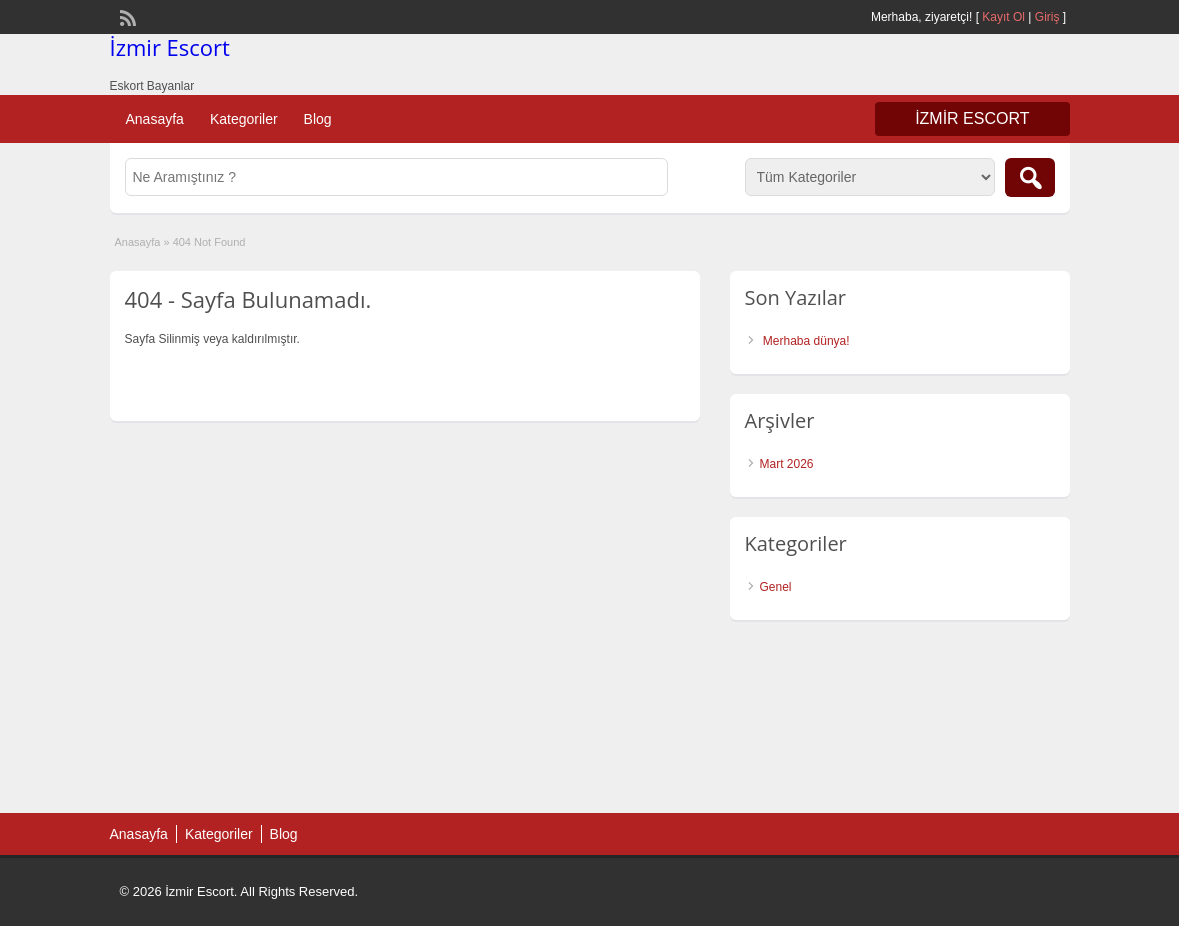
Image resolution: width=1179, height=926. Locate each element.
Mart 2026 (787, 464)
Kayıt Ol (1003, 17)
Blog (318, 119)
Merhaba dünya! (806, 341)
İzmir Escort (170, 47)
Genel (776, 587)
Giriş (1047, 17)
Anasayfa (155, 119)
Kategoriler (244, 119)
